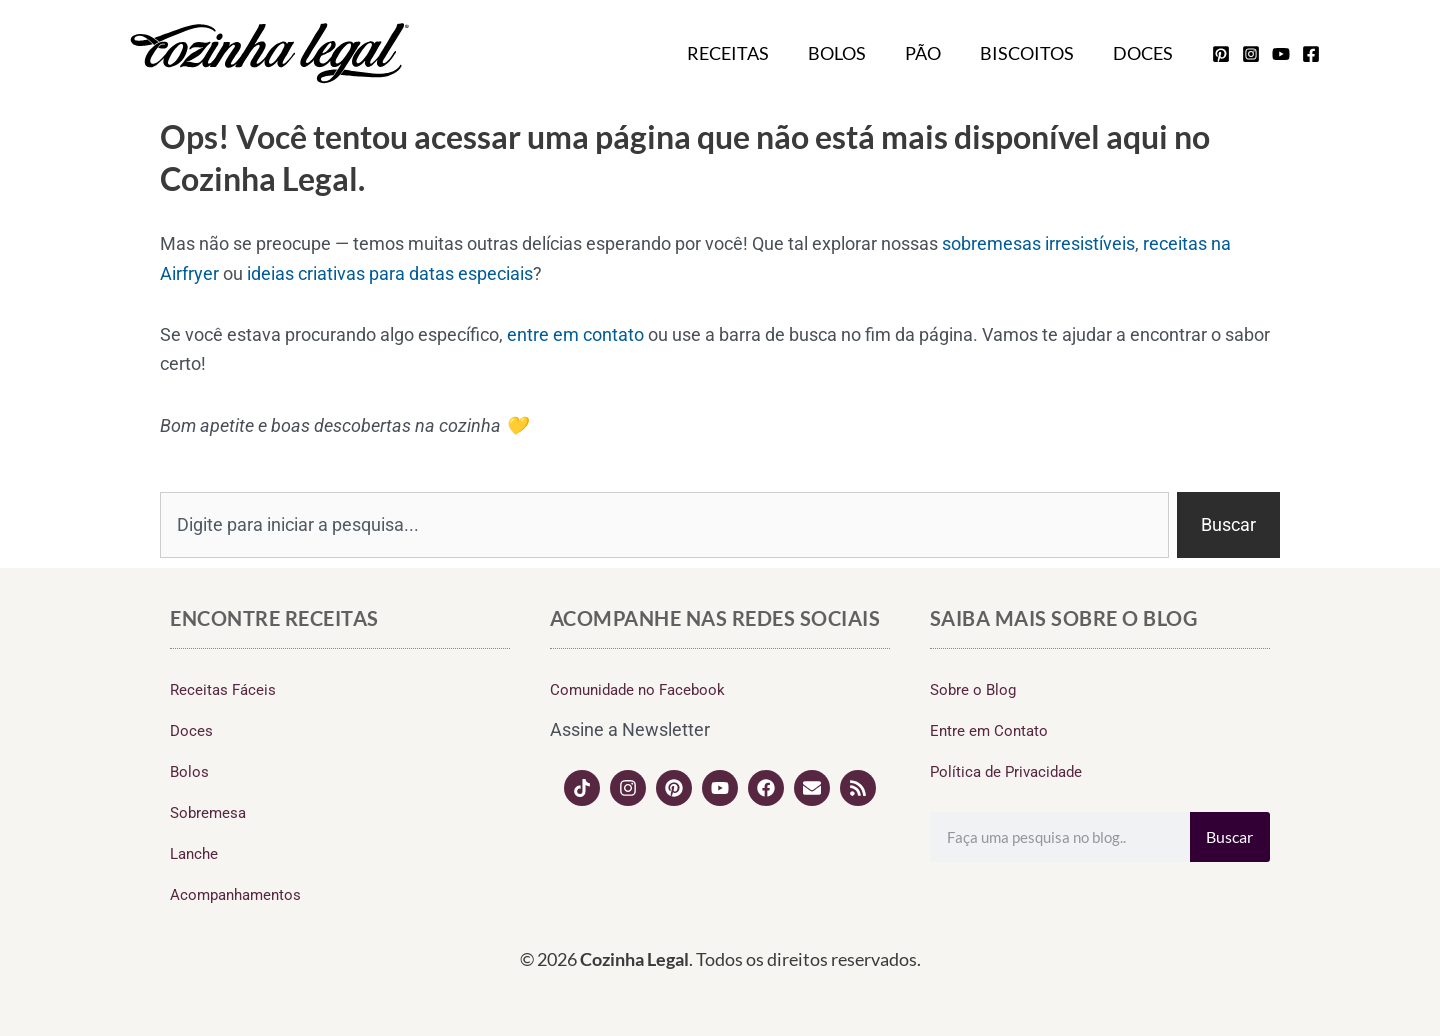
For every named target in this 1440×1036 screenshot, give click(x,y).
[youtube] (1281, 54)
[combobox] (664, 525)
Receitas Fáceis (223, 690)
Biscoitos (1031, 53)
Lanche (194, 854)
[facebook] (1311, 54)
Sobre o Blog (973, 690)
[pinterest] (1221, 54)
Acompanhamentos (235, 895)
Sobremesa (208, 813)
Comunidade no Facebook (637, 690)
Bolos (847, 53)
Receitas (741, 53)
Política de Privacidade (1006, 772)
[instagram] (1251, 54)
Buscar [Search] (1229, 836)
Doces (1144, 53)
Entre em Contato (989, 731)
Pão (930, 53)
